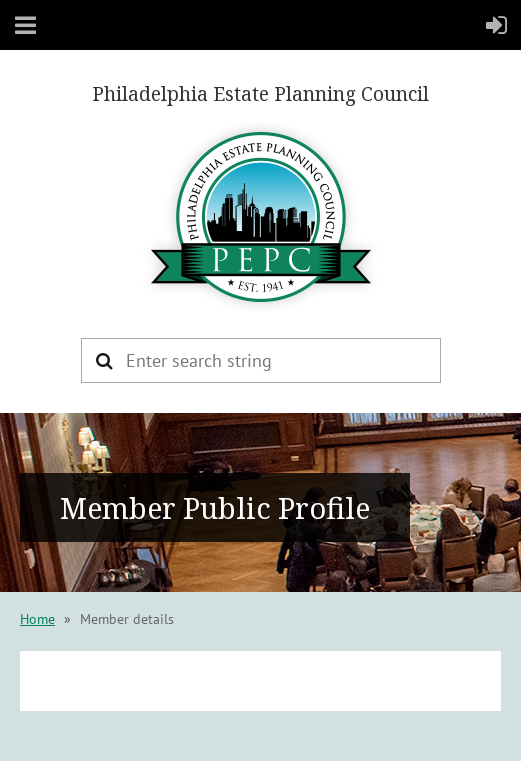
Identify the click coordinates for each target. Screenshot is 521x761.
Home (37, 619)
